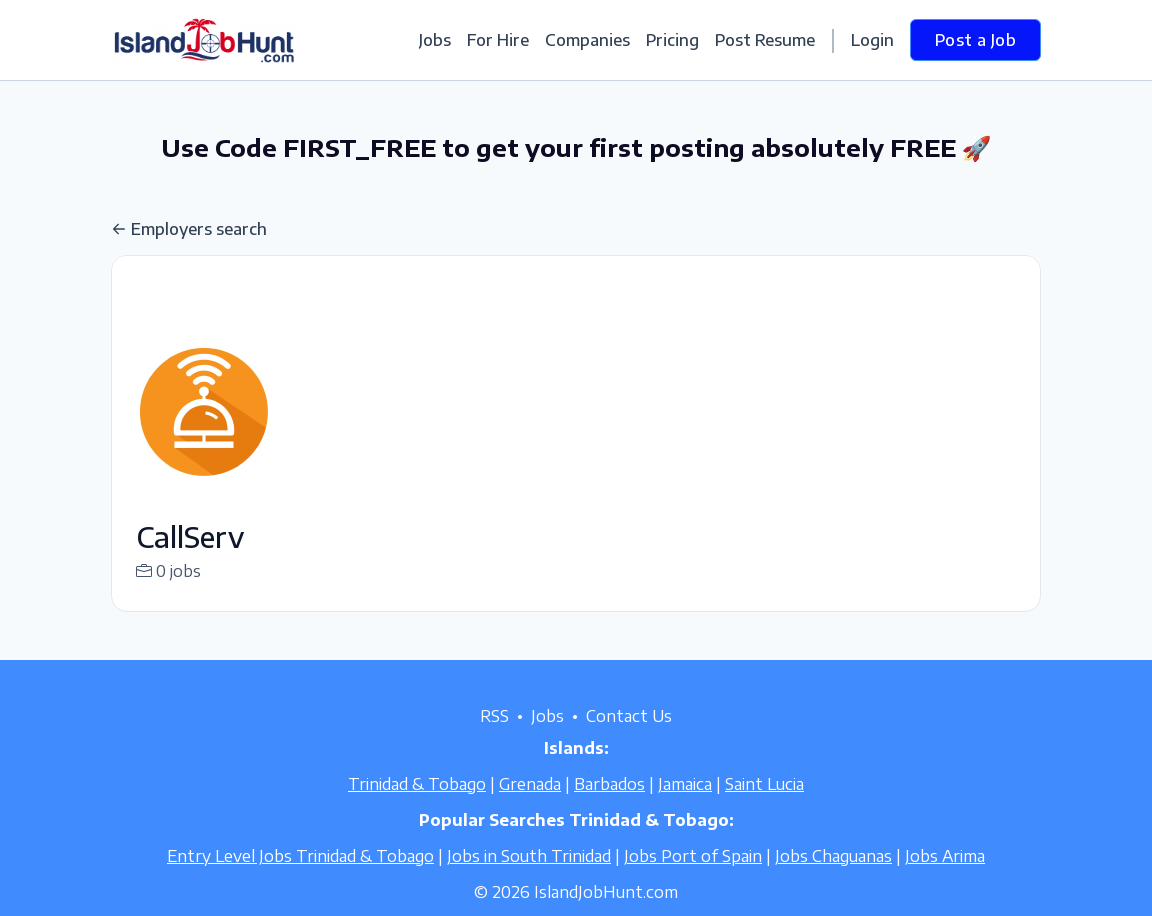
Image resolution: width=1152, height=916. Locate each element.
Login (872, 40)
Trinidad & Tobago (417, 808)
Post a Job (975, 40)
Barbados (609, 808)
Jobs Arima (945, 880)
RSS (494, 740)
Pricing (672, 40)
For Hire (498, 40)
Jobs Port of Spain (693, 880)
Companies (587, 40)
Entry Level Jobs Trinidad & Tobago (300, 880)
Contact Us (629, 740)
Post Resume (765, 40)
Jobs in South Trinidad (529, 880)
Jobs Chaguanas (833, 880)
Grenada (530, 808)
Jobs (435, 40)
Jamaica (685, 808)
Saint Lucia (764, 808)
